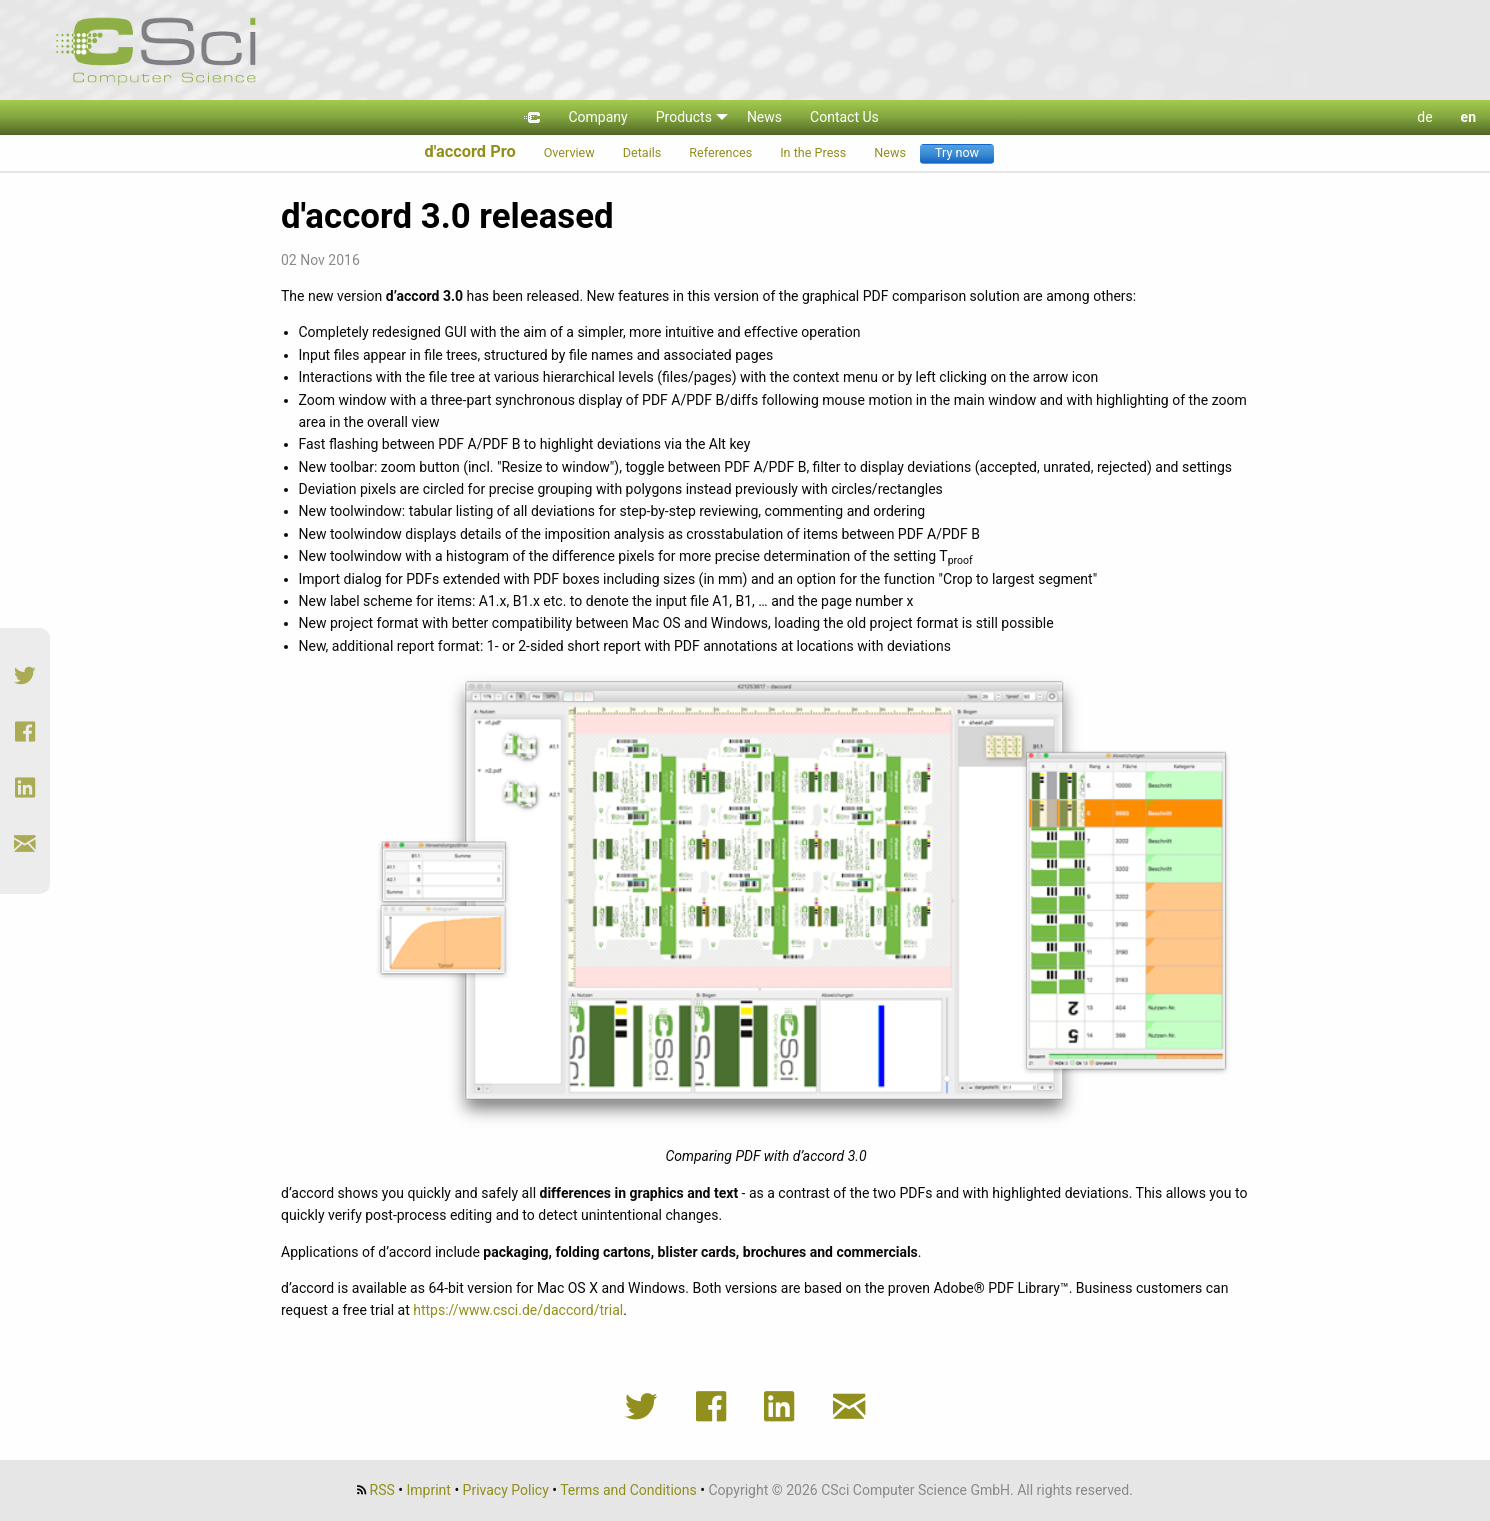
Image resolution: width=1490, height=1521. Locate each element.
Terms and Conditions (628, 1490)
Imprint (429, 1490)
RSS (382, 1490)
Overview (569, 152)
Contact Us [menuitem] (844, 117)
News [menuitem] (764, 117)
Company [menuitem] (597, 117)
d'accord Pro (469, 151)
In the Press (813, 152)
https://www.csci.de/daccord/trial (518, 1310)
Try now (957, 152)
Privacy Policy (506, 1490)
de (1424, 117)
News (890, 152)
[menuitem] (532, 117)
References (720, 152)
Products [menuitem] (684, 117)
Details (642, 152)
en (1468, 117)
